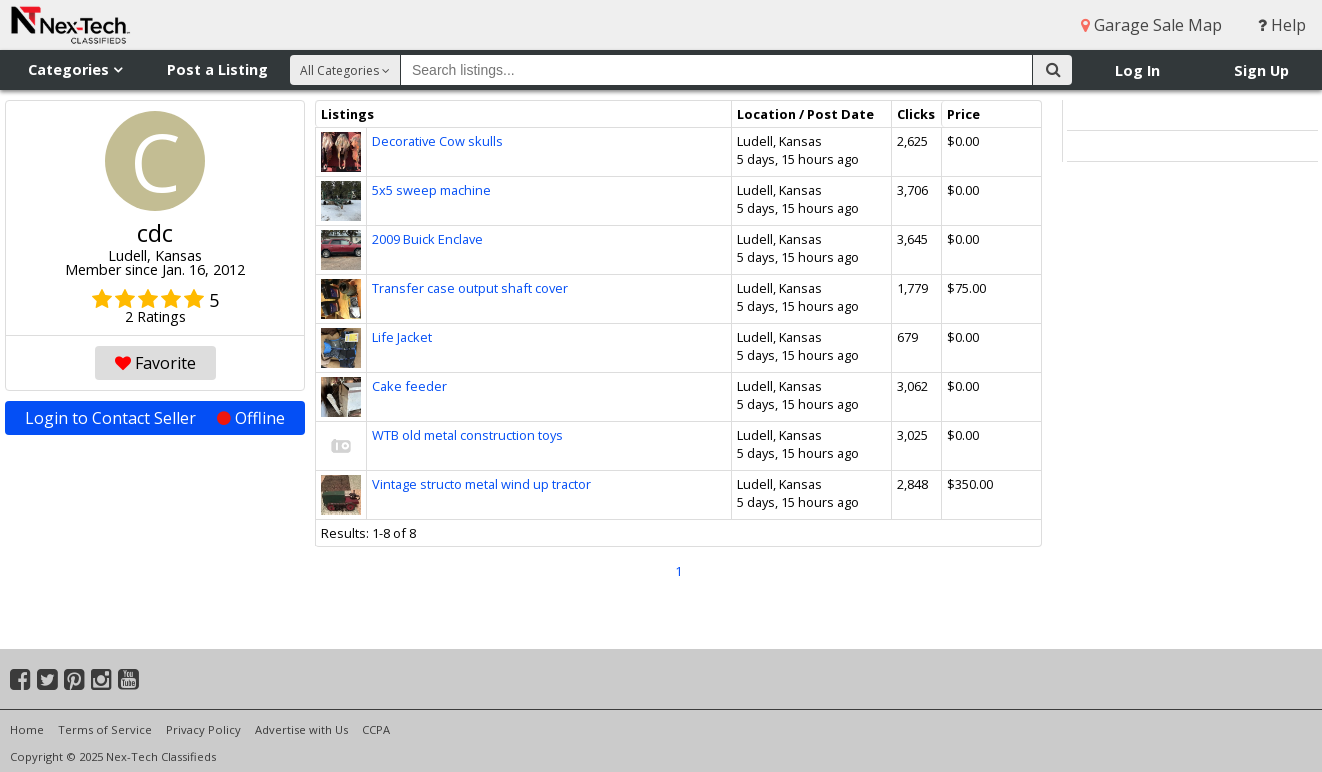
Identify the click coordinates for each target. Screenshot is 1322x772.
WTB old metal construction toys (467, 435)
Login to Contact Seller (155, 418)
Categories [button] (75, 69)
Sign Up (1261, 70)
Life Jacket (402, 337)
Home (27, 729)
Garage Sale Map (1151, 25)
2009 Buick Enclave (427, 239)
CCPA (376, 729)
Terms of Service (105, 729)
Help (1282, 25)
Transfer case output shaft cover (470, 288)
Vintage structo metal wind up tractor (481, 484)
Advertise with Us (301, 729)
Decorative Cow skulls (437, 141)
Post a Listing (217, 69)
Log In (1137, 70)
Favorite (155, 363)
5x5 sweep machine (431, 190)
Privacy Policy (203, 729)
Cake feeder (409, 386)
